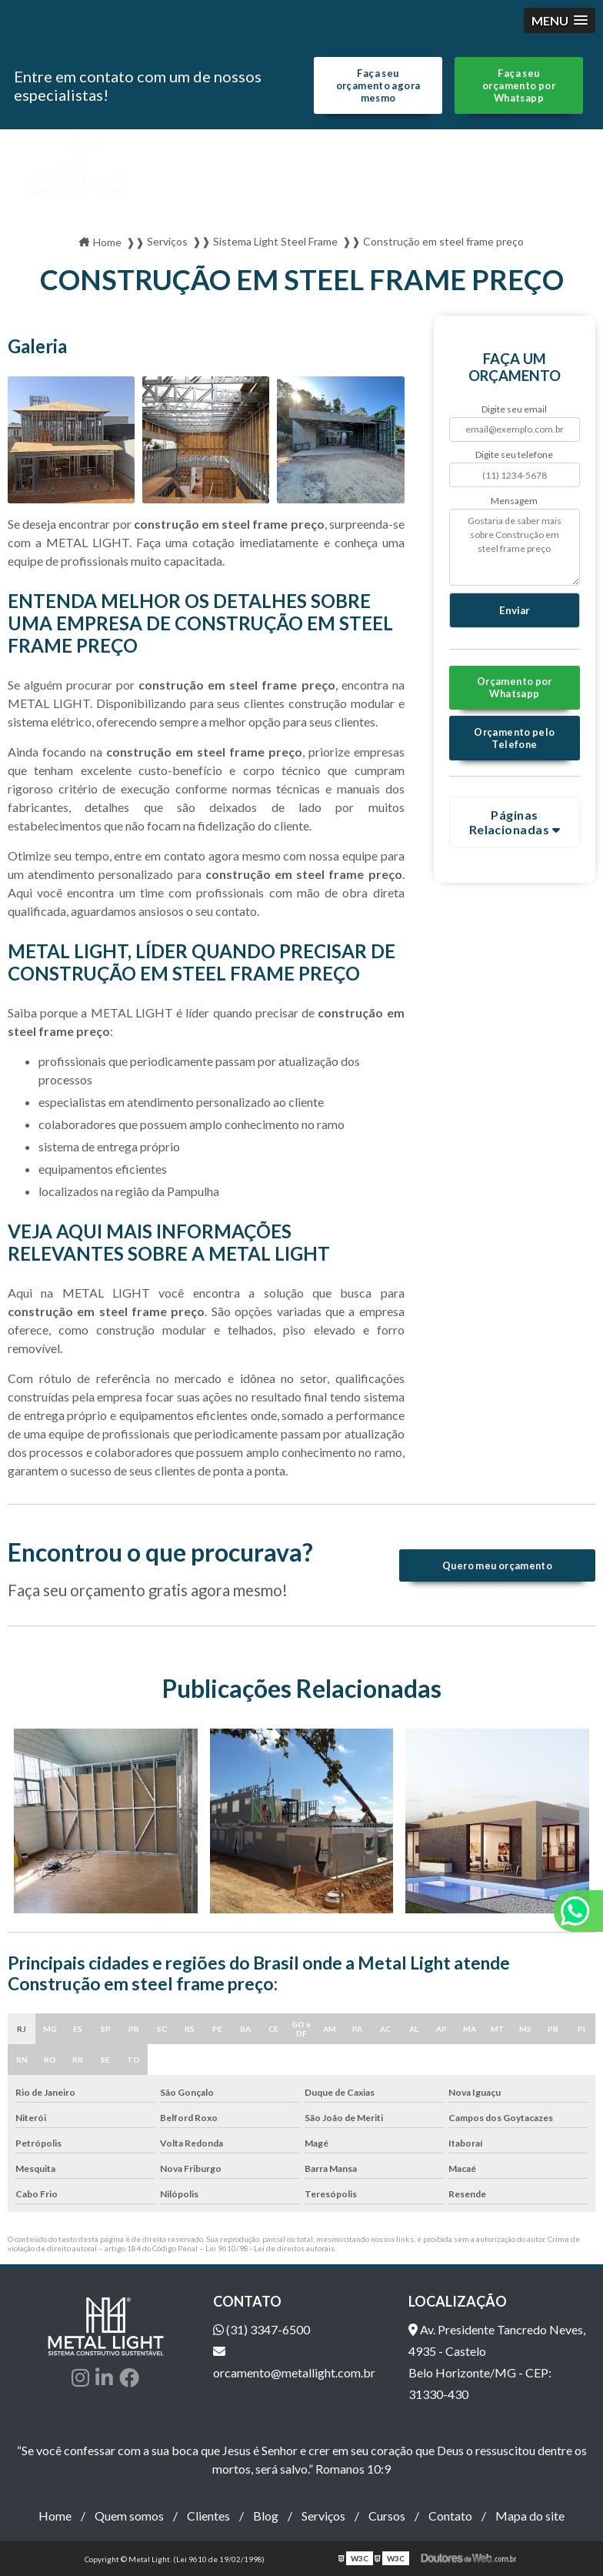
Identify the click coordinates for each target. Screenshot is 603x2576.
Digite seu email (514, 409)
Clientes (208, 2515)
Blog (265, 2515)
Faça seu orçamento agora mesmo (378, 85)
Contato (450, 2515)
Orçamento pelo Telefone (514, 738)
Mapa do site (530, 2515)
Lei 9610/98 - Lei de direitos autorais (270, 2248)
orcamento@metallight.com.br (294, 2362)
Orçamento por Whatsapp (514, 687)
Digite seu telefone (514, 454)
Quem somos (129, 2515)
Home (55, 2515)
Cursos (386, 2515)
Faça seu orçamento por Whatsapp (518, 85)
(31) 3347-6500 (261, 2329)
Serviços (323, 2515)
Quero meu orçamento (497, 1565)
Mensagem (514, 500)
